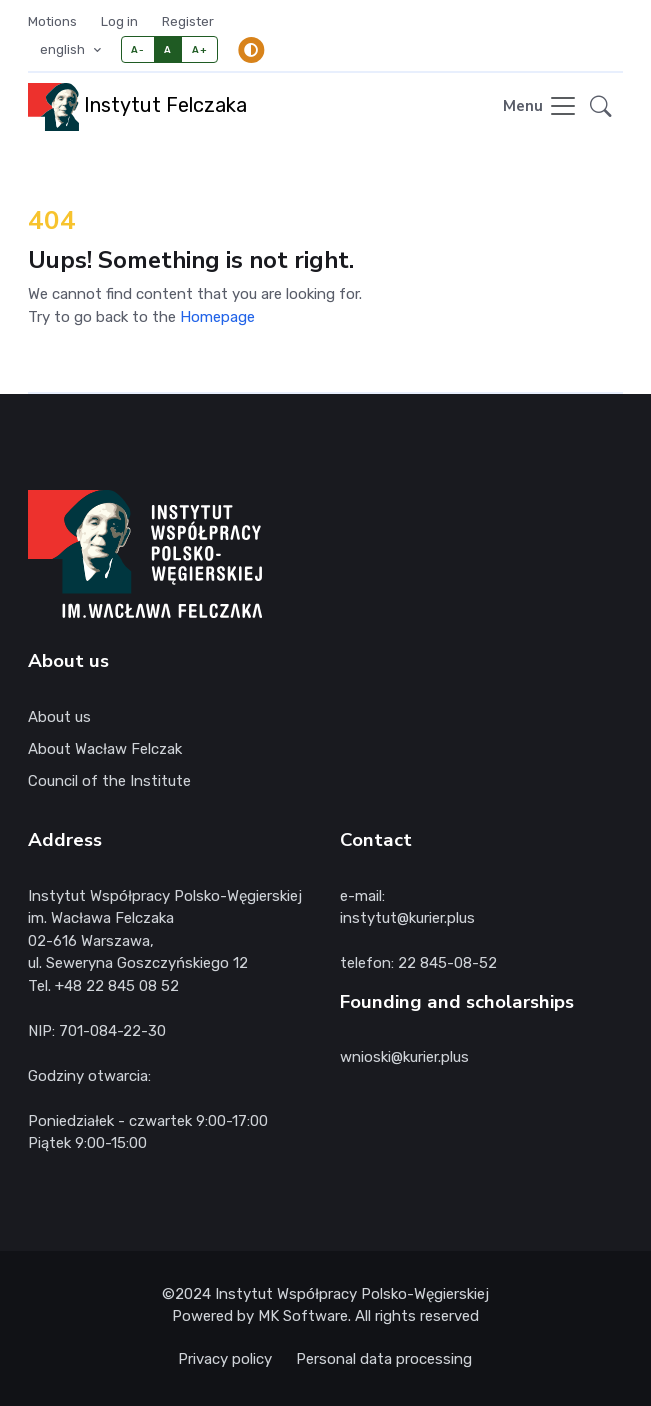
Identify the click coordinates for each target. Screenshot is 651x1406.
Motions (52, 21)
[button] (600, 107)
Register (188, 21)
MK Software (303, 1316)
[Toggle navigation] (540, 107)
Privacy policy (225, 1359)
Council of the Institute (109, 781)
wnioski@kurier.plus (404, 1057)
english (64, 49)
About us (59, 717)
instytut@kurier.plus (407, 918)
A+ (199, 49)
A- (137, 49)
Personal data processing (384, 1359)
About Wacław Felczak (105, 749)
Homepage (217, 317)
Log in (119, 21)
